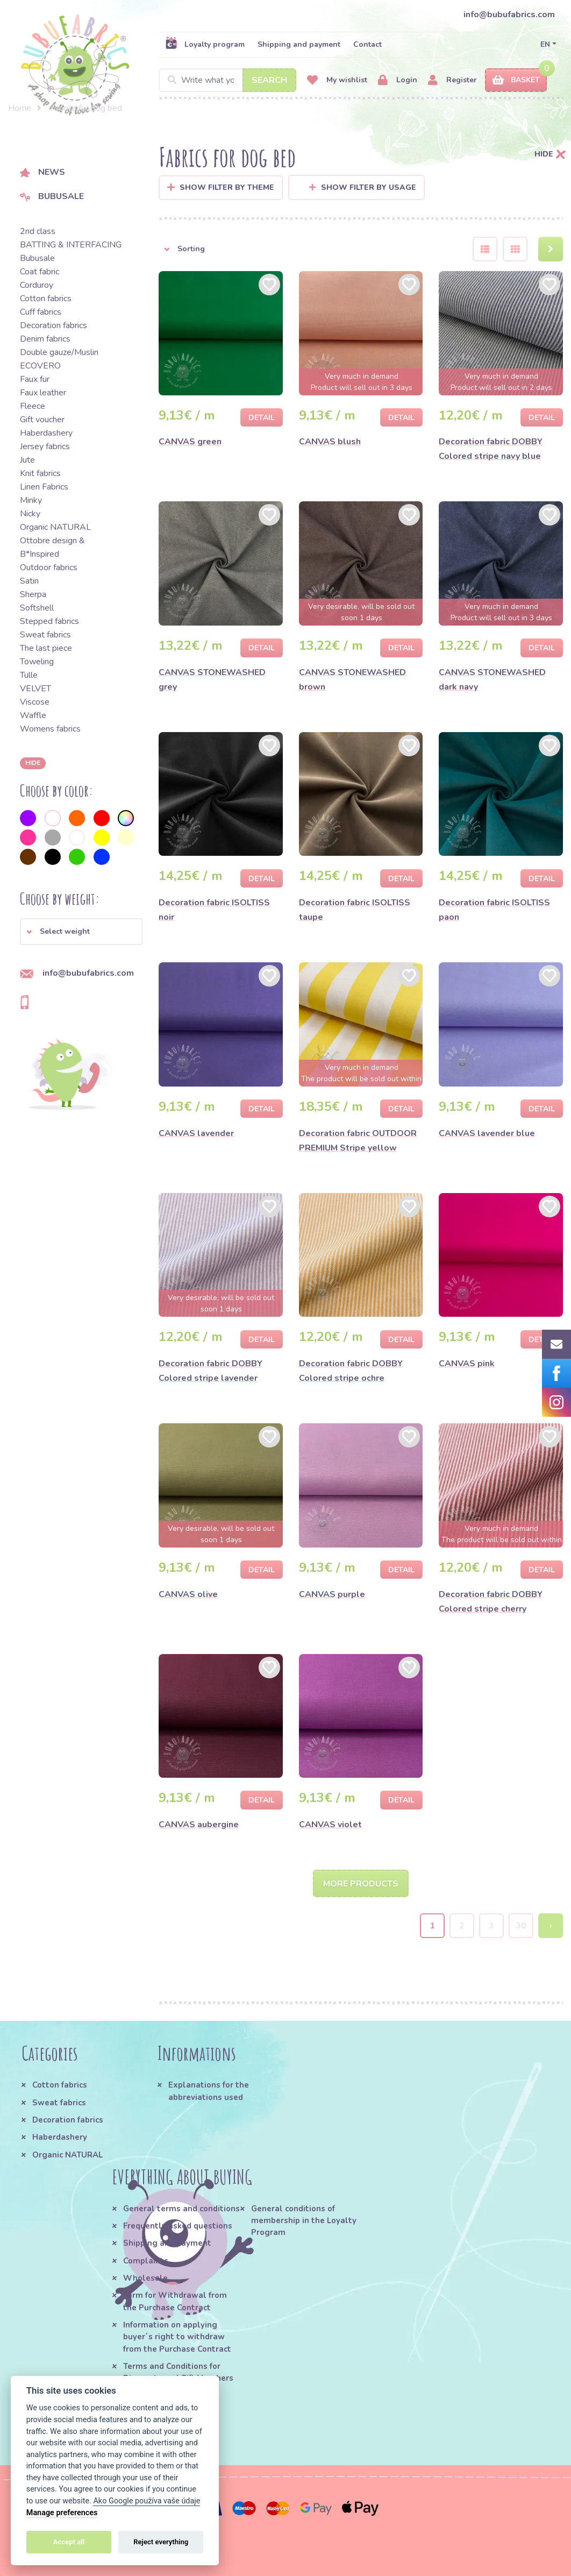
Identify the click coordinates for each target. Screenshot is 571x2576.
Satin (29, 581)
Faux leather (43, 393)
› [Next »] (550, 1926)
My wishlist (337, 80)
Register (452, 80)
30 (521, 1926)
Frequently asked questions (177, 2226)
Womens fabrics (50, 729)
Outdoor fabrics (48, 567)
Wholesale (145, 2278)
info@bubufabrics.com (509, 14)
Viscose (34, 702)
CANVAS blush (330, 442)
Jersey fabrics (45, 446)
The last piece (46, 648)
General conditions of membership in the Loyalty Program (303, 2220)
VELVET (35, 688)
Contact (367, 44)
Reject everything (160, 2542)
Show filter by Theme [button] (227, 187)
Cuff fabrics (40, 312)
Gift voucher (42, 419)
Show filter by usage (362, 187)
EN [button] (545, 44)
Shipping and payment (299, 44)
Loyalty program (205, 44)
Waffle (33, 715)
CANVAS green (190, 442)
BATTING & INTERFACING (71, 245)
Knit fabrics (40, 473)
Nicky (30, 514)
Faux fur (34, 379)
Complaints (145, 2260)
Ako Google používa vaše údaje (146, 2501)
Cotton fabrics (46, 298)
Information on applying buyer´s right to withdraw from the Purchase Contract (177, 2337)
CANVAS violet (330, 1824)
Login (397, 80)
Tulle (29, 675)
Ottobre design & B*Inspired (52, 547)
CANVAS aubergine (199, 1824)
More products (360, 1884)
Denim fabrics (45, 339)
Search (269, 80)
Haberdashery (46, 433)
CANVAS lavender (196, 1133)
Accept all (68, 2542)
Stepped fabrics (49, 621)
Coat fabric (39, 272)
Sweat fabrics (45, 635)
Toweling (37, 662)
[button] (81, 931)
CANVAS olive (188, 1594)
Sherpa (33, 594)
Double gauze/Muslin (59, 352)
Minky (31, 500)
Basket (516, 80)
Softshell (37, 608)
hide (32, 762)
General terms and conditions (181, 2208)
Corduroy (36, 285)
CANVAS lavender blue (487, 1133)
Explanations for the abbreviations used (208, 2091)
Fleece (32, 406)
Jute (27, 460)
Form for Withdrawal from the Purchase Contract (175, 2301)
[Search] (227, 80)
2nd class (37, 231)
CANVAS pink (467, 1363)
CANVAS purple (332, 1594)
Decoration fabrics (53, 325)
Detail (261, 418)
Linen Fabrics (44, 487)
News (42, 172)
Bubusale (52, 196)
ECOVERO (40, 366)
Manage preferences (62, 2512)
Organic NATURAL (55, 527)
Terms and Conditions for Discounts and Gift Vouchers (178, 2372)
